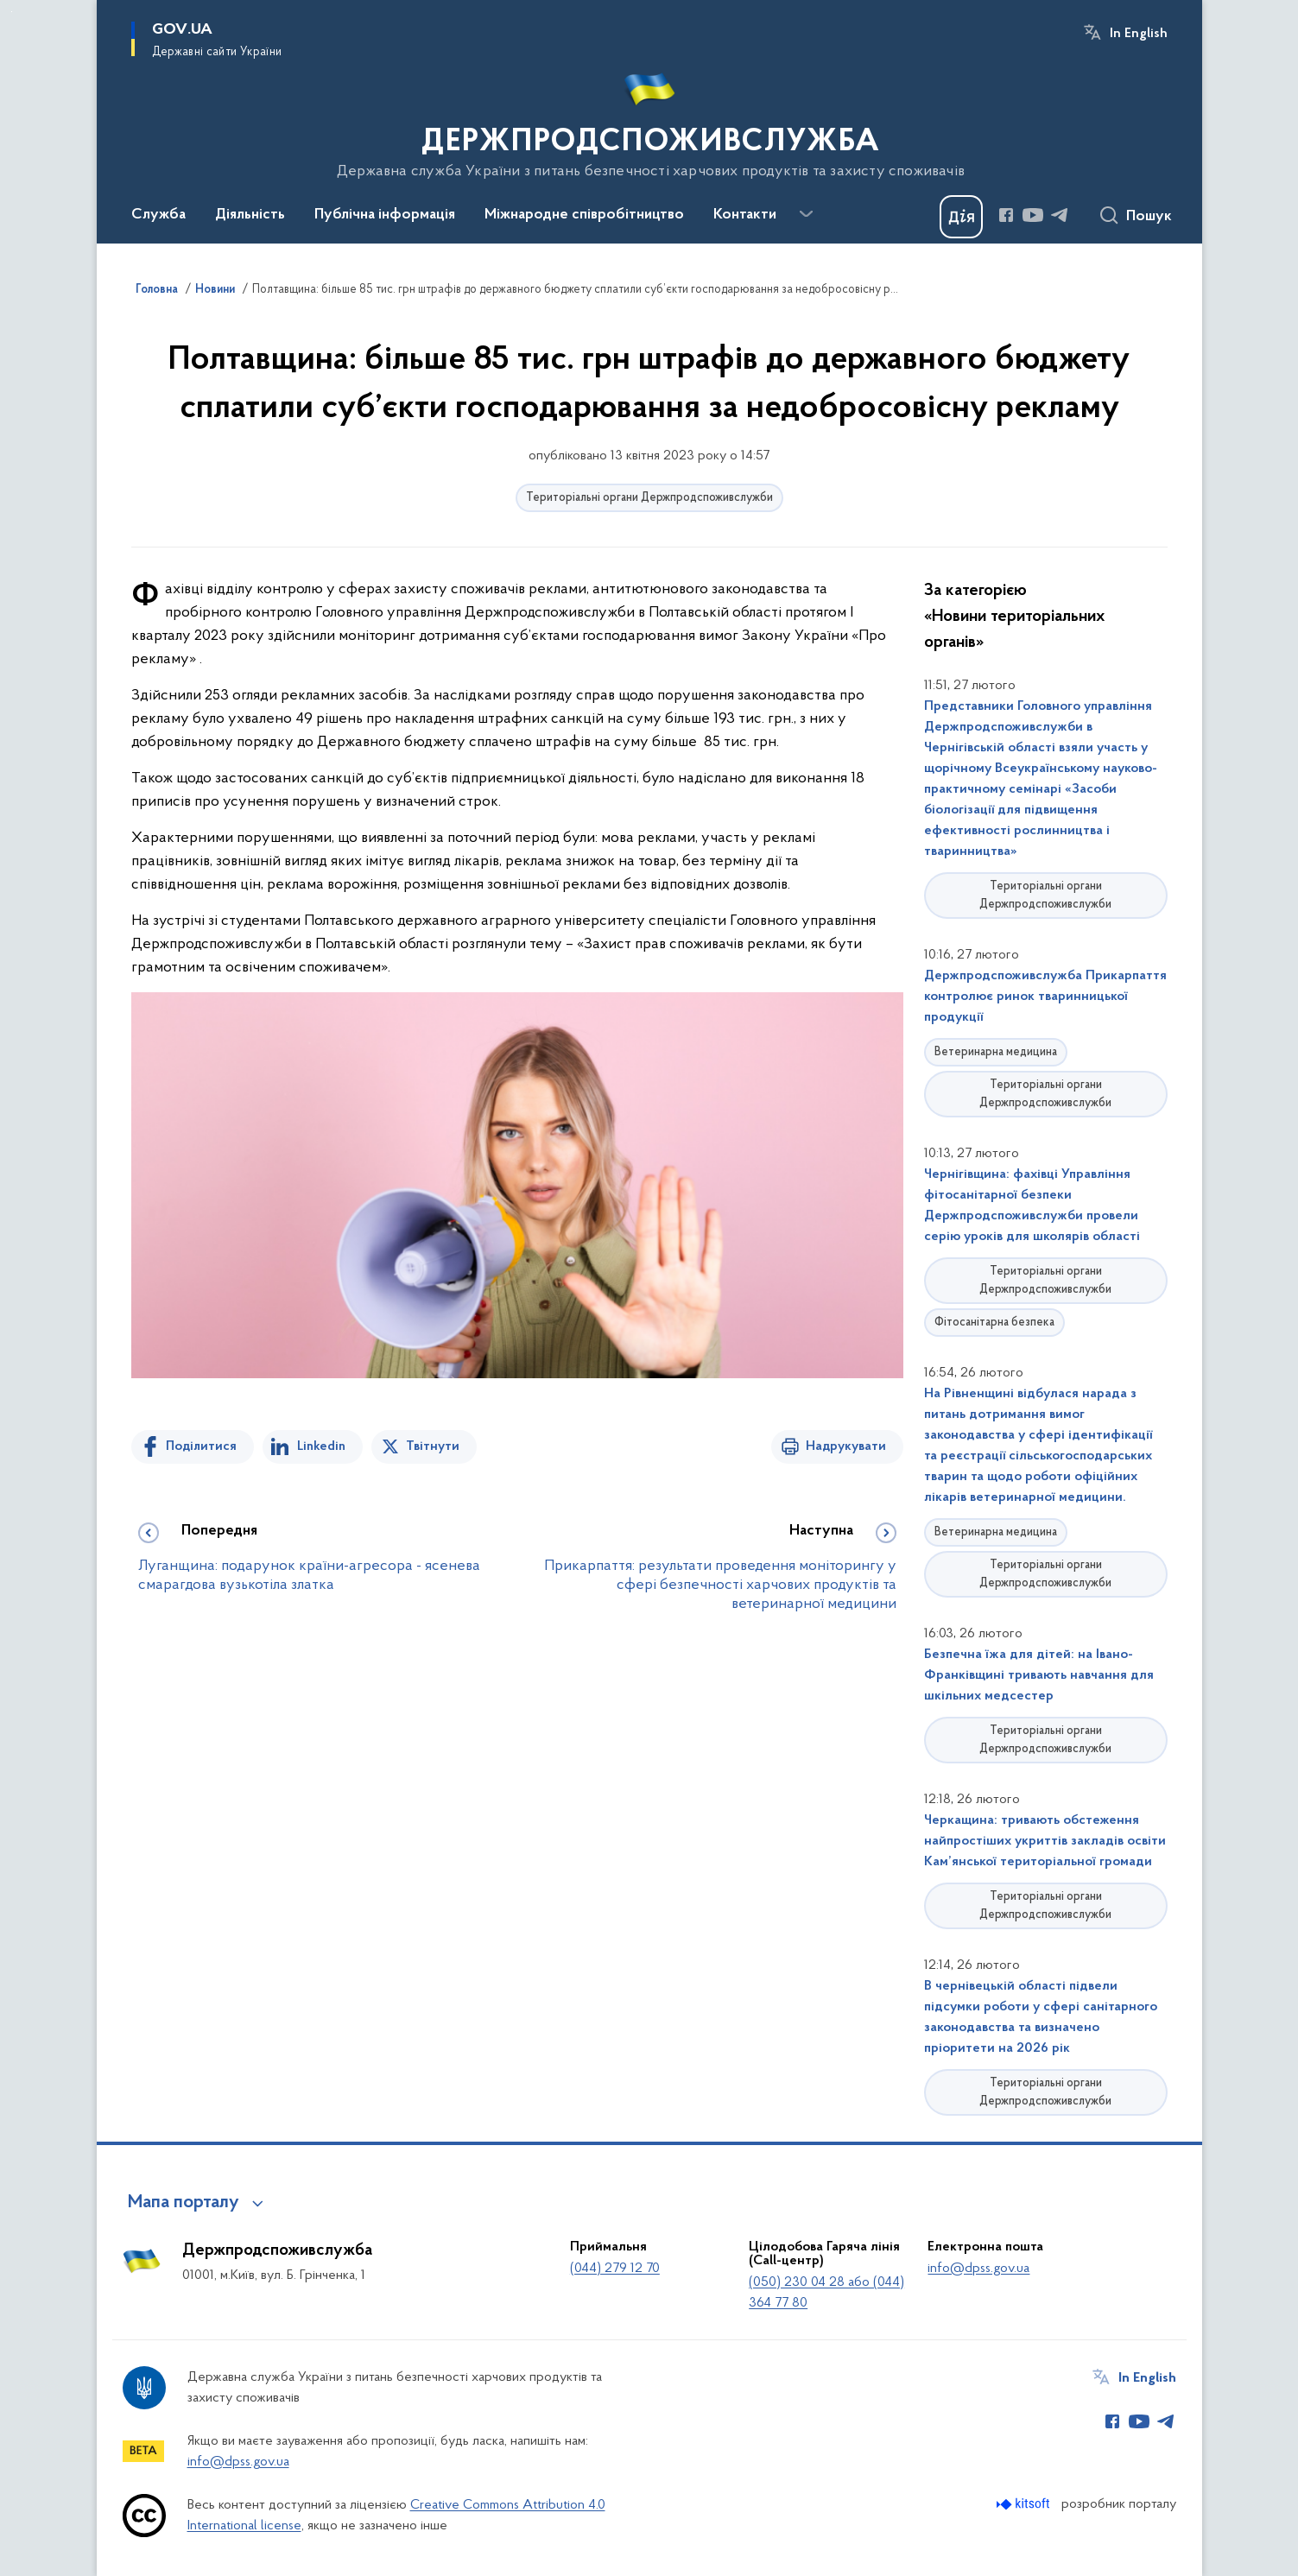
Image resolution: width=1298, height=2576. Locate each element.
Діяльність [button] (250, 215)
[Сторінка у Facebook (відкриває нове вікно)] (1006, 215)
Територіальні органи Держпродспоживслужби (649, 497)
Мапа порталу (183, 2202)
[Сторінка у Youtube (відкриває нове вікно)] (1033, 215)
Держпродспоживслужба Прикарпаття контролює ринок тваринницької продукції (1045, 996)
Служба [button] (158, 215)
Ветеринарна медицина (995, 1052)
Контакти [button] (744, 215)
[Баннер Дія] (961, 216)
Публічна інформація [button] (384, 215)
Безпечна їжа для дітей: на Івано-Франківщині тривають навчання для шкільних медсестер (1039, 1675)
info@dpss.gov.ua (978, 2268)
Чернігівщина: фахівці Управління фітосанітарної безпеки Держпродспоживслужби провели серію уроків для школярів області (1032, 1206)
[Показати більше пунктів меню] (807, 214)
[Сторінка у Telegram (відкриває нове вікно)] (1059, 215)
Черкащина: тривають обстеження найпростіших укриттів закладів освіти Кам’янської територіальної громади (1045, 1841)
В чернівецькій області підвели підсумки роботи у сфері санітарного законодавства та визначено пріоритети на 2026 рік (1040, 2017)
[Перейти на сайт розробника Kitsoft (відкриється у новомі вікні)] (1025, 2503)
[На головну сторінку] (649, 120)
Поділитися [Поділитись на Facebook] (201, 1446)
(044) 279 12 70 (615, 2268)
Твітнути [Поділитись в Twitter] (432, 1446)
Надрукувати (846, 1446)
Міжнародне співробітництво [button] (584, 215)
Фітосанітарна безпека (994, 1322)
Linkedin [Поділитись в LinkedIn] (321, 1446)
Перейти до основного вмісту (11, 11)
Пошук (1149, 217)
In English (1139, 34)
